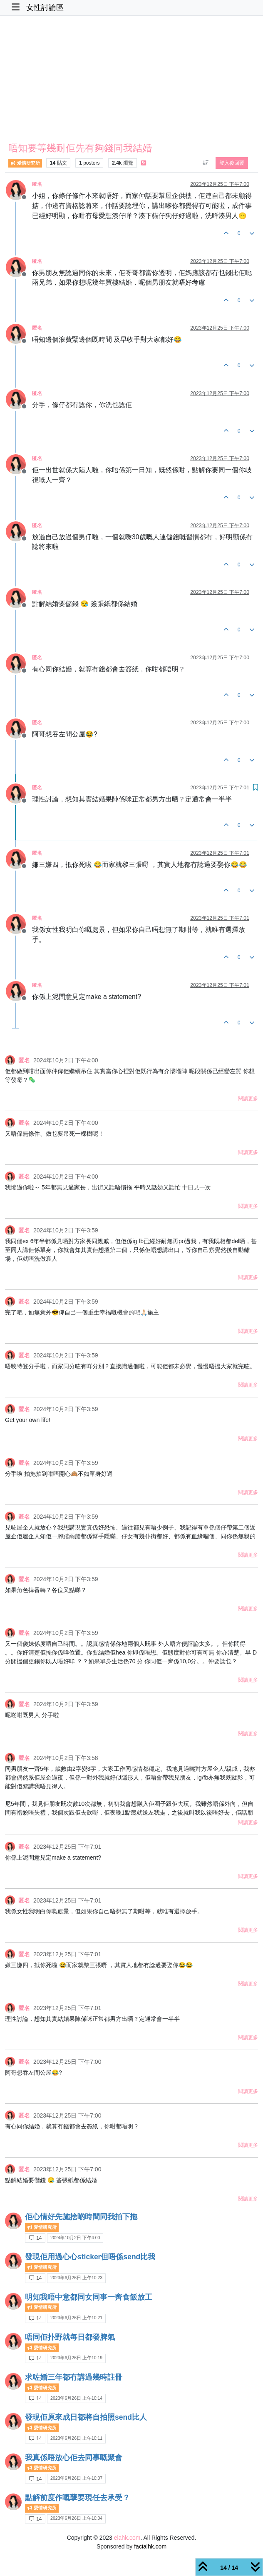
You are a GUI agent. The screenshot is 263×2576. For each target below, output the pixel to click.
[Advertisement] (131, 81)
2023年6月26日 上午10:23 (76, 2277)
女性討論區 (45, 7)
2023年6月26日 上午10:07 (76, 2478)
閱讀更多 (248, 1098)
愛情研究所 (25, 163)
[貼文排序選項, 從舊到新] (205, 163)
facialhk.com (150, 2546)
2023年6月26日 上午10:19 (76, 2357)
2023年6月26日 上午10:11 (76, 2438)
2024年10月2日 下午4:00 (75, 2237)
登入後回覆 (231, 163)
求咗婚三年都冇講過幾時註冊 (73, 2377)
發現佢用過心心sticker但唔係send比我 (90, 2257)
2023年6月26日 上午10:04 (76, 2518)
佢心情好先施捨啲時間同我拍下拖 (81, 2217)
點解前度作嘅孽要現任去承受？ (77, 2497)
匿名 (37, 184)
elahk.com (127, 2537)
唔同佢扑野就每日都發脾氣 (70, 2337)
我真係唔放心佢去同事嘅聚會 (73, 2457)
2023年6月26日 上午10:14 (76, 2398)
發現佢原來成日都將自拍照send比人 (86, 2417)
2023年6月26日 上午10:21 (76, 2317)
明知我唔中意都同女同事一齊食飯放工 (88, 2297)
